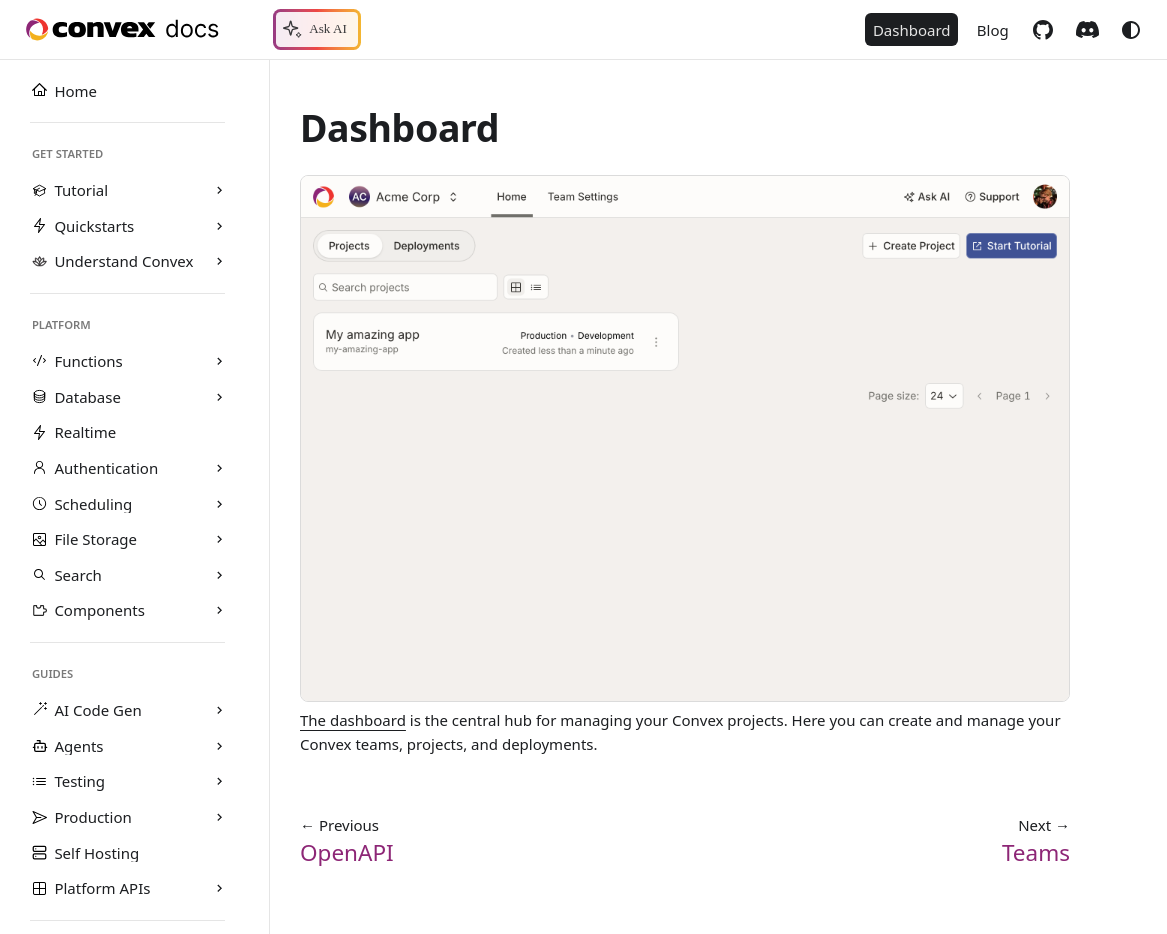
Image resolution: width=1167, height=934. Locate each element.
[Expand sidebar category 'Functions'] (219, 362)
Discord (1087, 29)
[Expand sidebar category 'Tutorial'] (219, 191)
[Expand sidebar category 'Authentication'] (219, 468)
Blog (993, 30)
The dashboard (353, 720)
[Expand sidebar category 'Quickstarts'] (219, 226)
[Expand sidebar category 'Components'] (219, 611)
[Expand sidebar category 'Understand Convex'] (219, 262)
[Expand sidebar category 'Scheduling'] (219, 504)
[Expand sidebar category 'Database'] (219, 397)
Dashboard (912, 30)
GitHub (1042, 29)
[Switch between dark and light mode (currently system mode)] (1131, 30)
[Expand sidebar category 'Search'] (219, 575)
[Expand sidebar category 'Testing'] (219, 782)
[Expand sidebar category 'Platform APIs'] (219, 889)
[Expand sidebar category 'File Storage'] (219, 540)
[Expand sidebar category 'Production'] (219, 817)
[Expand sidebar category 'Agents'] (219, 746)
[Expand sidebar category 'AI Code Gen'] (219, 711)
